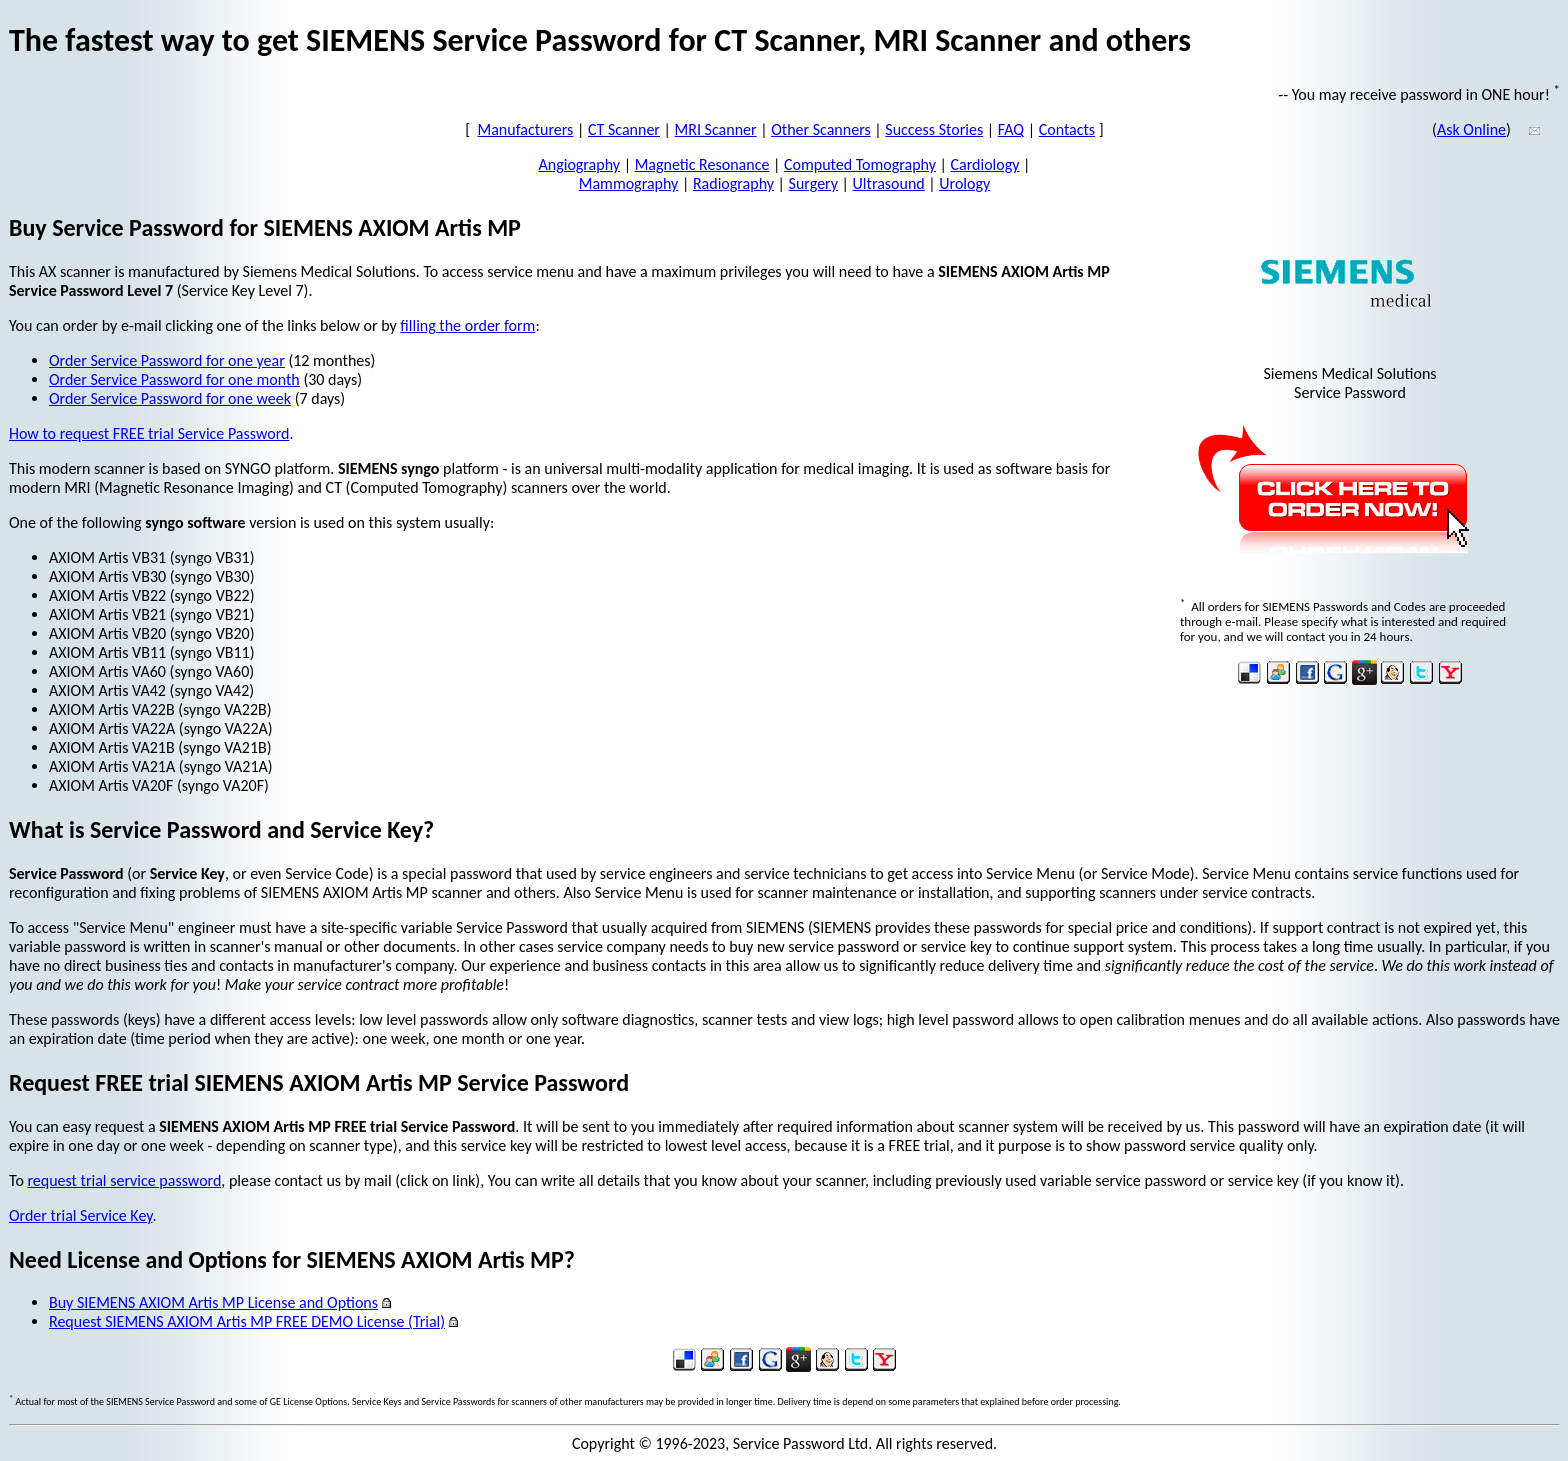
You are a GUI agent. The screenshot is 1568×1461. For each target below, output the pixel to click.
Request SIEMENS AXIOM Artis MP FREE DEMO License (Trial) (247, 1321)
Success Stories (934, 129)
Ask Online (1471, 129)
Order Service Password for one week (170, 398)
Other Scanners (821, 129)
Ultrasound (889, 183)
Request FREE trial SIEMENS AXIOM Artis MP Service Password (319, 1082)
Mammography (629, 183)
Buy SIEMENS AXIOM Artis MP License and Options (213, 1302)
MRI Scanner (716, 129)
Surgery (813, 183)
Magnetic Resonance (702, 164)
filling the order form (467, 325)
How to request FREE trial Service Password (149, 433)
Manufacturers (526, 129)
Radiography (733, 183)
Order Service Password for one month (174, 379)
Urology (964, 183)
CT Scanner (624, 129)
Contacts (1067, 129)
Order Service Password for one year (167, 360)
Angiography (580, 164)
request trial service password (124, 1180)
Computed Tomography (860, 164)
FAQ (1011, 129)
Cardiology (985, 164)
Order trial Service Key (80, 1215)
